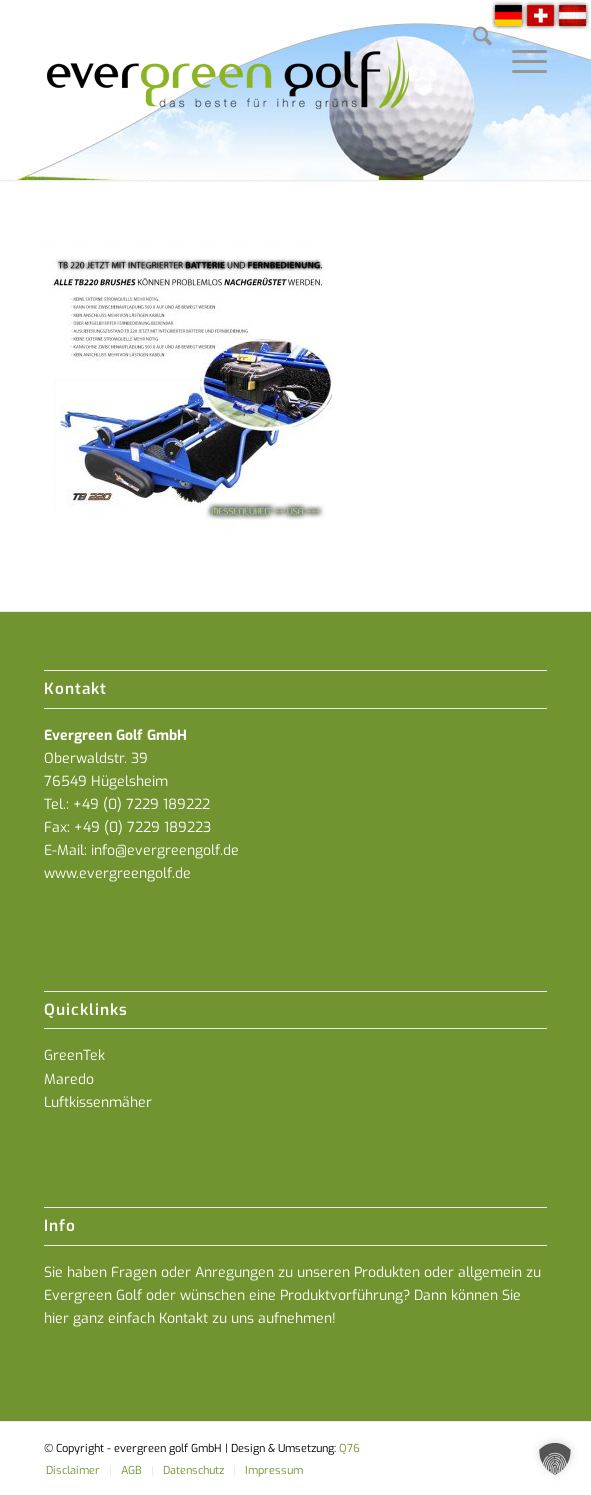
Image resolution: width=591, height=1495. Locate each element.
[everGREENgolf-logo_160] (245, 90)
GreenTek (74, 1055)
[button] (555, 1459)
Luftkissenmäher (98, 1102)
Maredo (69, 1079)
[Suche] (472, 40)
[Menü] (519, 40)
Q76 (349, 1448)
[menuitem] (472, 40)
